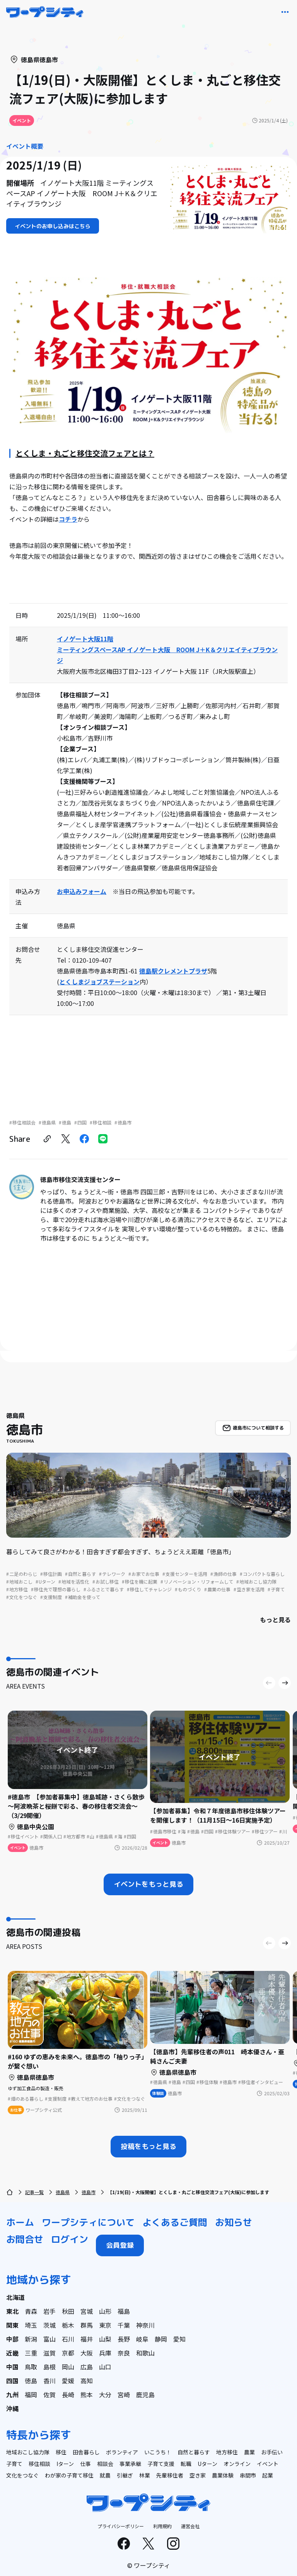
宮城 (86, 2311)
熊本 (86, 2394)
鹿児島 (145, 2394)
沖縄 (12, 2408)
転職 (186, 2463)
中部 (12, 2339)
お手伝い (272, 2452)
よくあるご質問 (174, 2222)
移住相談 (39, 2463)
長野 (124, 2339)
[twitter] (65, 1138)
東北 (12, 2311)
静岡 (161, 2339)
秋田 (68, 2311)
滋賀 (49, 2352)
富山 (49, 2339)
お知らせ (233, 2222)
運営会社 (190, 2526)
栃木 (68, 2325)
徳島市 (89, 2192)
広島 (86, 2366)
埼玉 (31, 2325)
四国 (12, 2380)
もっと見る (275, 1619)
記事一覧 (34, 2192)
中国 (12, 2366)
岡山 (68, 2366)
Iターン (65, 2463)
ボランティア (122, 2452)
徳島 (31, 2380)
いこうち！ (157, 2452)
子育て (14, 2463)
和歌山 (145, 2352)
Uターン (207, 2463)
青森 (31, 2311)
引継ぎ (125, 2475)
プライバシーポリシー (120, 2526)
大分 (105, 2394)
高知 (86, 2380)
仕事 (85, 2463)
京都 (68, 2352)
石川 (68, 2339)
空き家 (197, 2475)
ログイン (69, 2239)
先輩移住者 (169, 2475)
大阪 (86, 2352)
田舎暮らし (86, 2452)
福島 (124, 2311)
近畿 (12, 2352)
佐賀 (49, 2394)
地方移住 (227, 2452)
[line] (103, 1138)
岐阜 (142, 2339)
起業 (267, 2475)
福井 (86, 2339)
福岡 (31, 2394)
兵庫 (105, 2352)
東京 (105, 2325)
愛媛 (68, 2380)
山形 (105, 2311)
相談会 (105, 2463)
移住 (61, 2452)
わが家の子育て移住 (69, 2475)
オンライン (237, 2463)
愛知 (179, 2339)
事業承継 (130, 2463)
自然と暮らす (194, 2452)
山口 (105, 2366)
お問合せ (24, 2239)
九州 (12, 2394)
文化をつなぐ (22, 2475)
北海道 (15, 2297)
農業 (249, 2452)
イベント (267, 2463)
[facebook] (84, 1138)
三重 (31, 2352)
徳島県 (63, 2192)
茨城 (49, 2325)
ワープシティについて (88, 2222)
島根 (49, 2366)
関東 (12, 2325)
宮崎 (124, 2394)
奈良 (124, 2352)
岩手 (49, 2311)
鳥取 (31, 2366)
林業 (144, 2475)
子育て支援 (160, 2463)
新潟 (31, 2339)
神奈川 (145, 2325)
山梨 (105, 2339)
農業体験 (223, 2475)
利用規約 (162, 2526)
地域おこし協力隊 (28, 2452)
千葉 (124, 2325)
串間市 (248, 2475)
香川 (49, 2380)
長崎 (68, 2394)
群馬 (86, 2325)
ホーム (20, 2222)
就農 (105, 2475)
